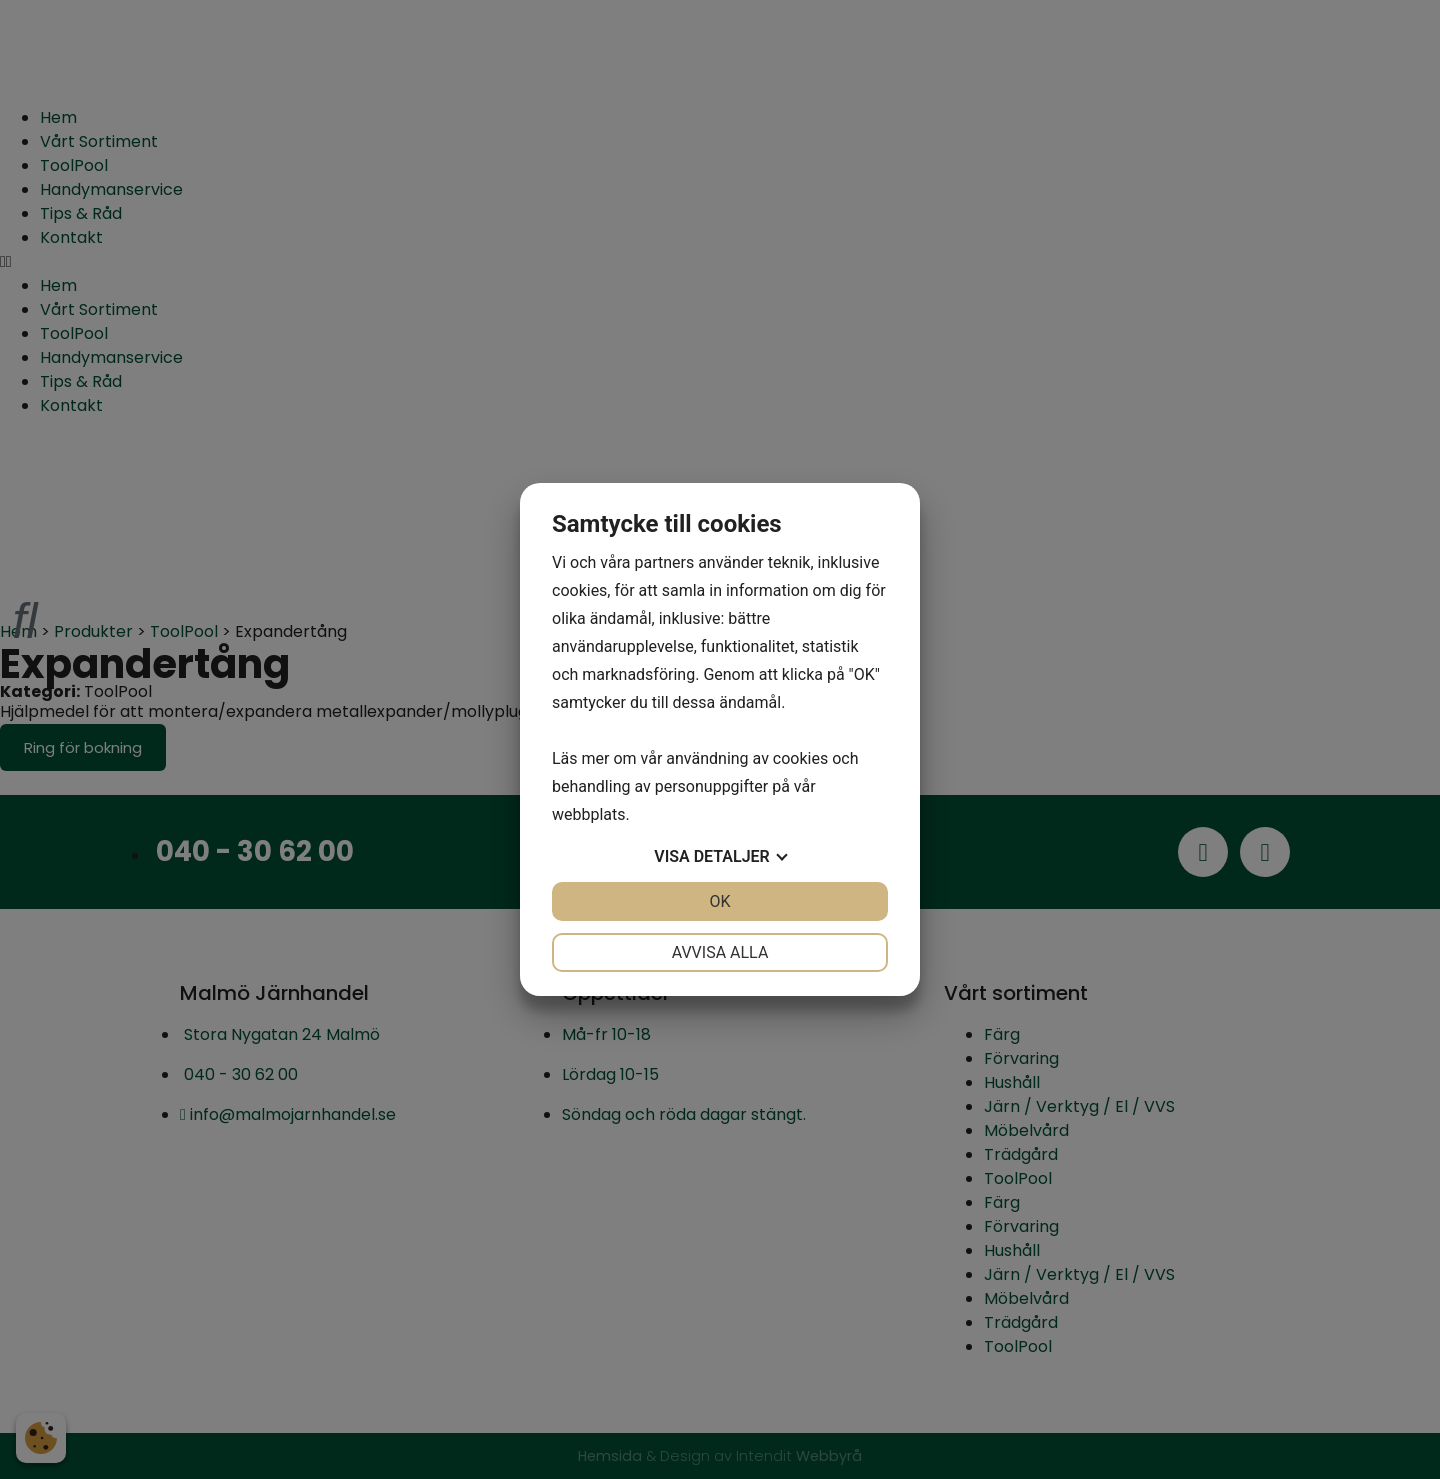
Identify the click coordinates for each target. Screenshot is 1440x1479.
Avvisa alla (720, 952)
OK (719, 901)
